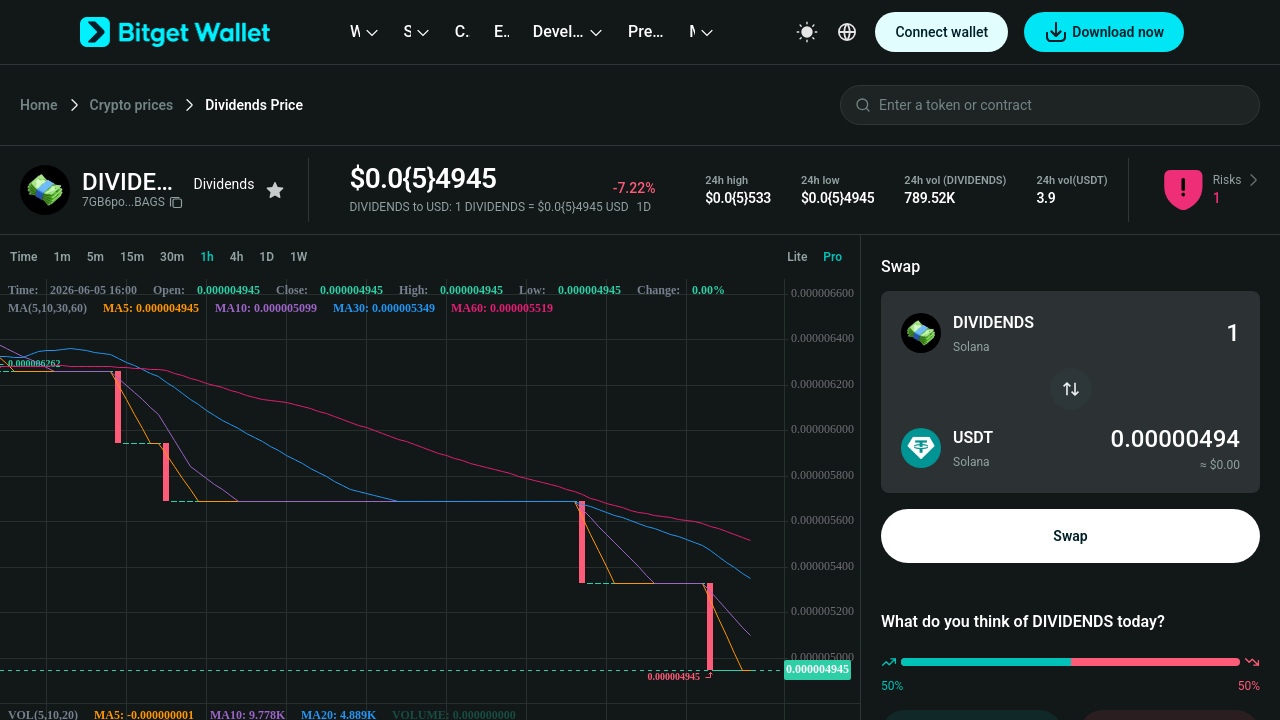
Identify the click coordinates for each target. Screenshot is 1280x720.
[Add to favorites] (275, 190)
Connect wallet (941, 32)
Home (39, 105)
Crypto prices (132, 105)
